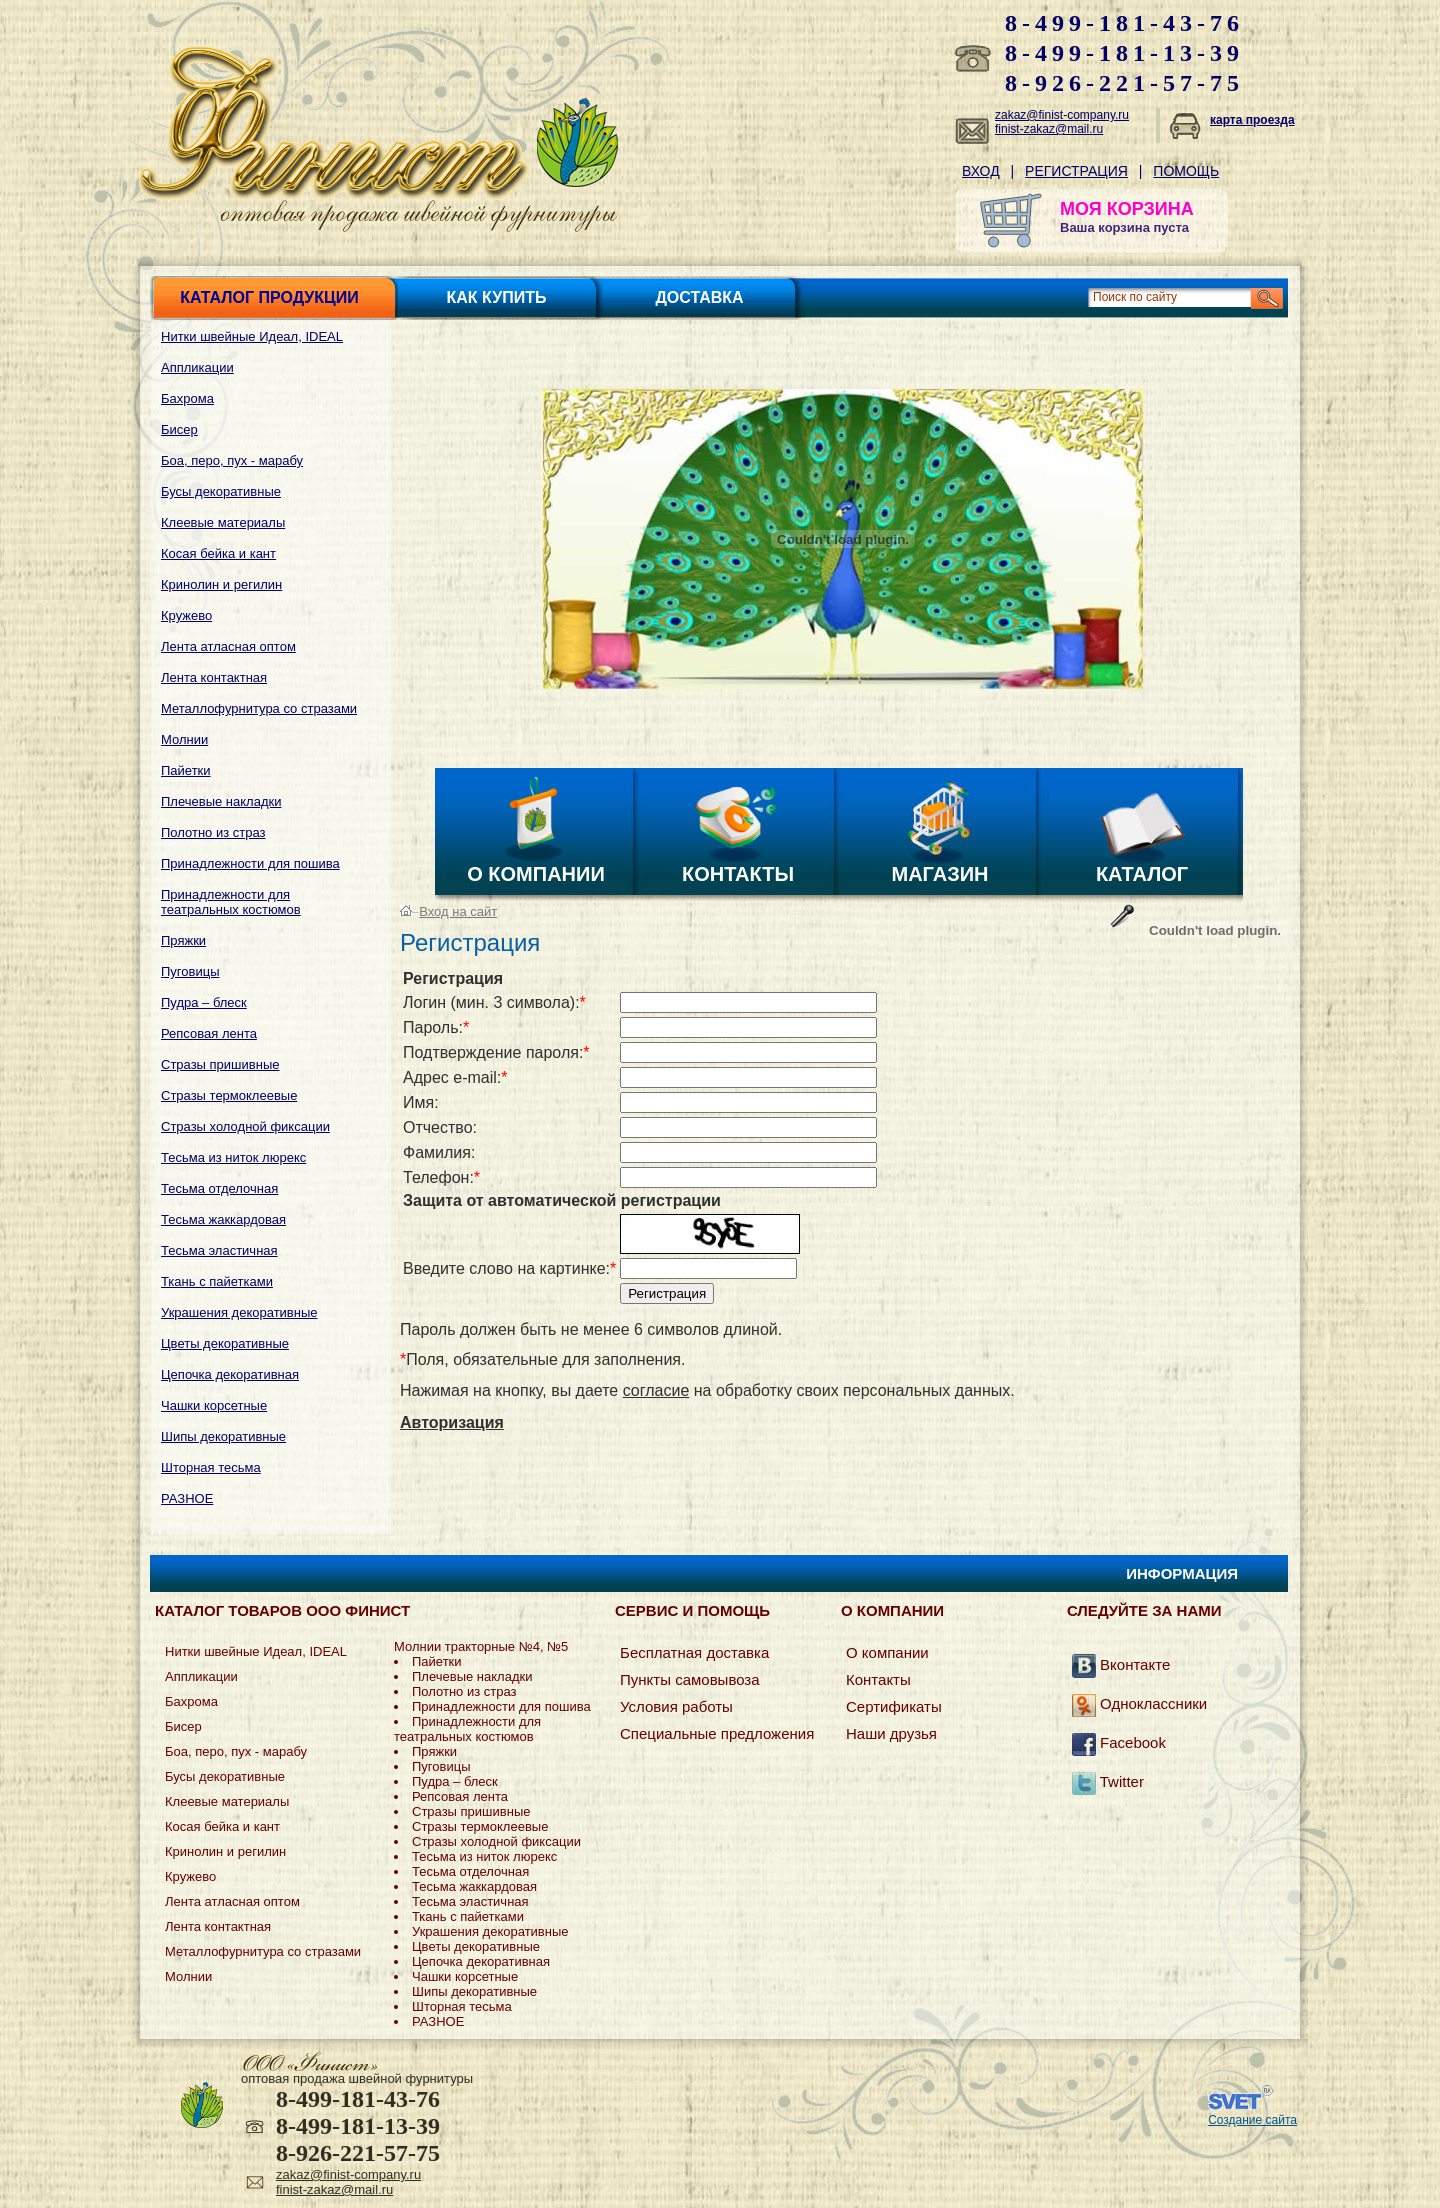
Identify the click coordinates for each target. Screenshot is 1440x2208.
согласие (656, 1390)
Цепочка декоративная (230, 1374)
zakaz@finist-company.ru (1062, 115)
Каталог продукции (269, 297)
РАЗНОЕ (187, 1498)
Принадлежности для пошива (250, 863)
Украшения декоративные (239, 1312)
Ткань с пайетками (217, 1281)
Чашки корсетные (214, 1405)
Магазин (940, 874)
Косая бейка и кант (218, 553)
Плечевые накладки (221, 801)
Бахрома (187, 398)
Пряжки (183, 940)
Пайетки (186, 770)
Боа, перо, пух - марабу (232, 460)
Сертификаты (894, 1706)
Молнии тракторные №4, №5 (481, 1646)
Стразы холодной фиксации (245, 1126)
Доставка (699, 297)
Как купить (497, 297)
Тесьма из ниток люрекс (233, 1157)
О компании (536, 874)
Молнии (184, 739)
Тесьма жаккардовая (223, 1219)
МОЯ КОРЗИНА (1127, 209)
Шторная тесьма (211, 1467)
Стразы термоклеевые (229, 1095)
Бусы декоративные (221, 491)
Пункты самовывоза (690, 1679)
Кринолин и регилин (221, 584)
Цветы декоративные (225, 1343)
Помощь (1186, 171)
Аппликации (197, 367)
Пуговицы (190, 971)
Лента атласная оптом (228, 646)
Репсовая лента (209, 1033)
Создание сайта (1252, 2120)
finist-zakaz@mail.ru (1049, 129)
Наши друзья (891, 1733)
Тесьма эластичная (219, 1250)
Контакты (738, 874)
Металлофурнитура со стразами (259, 708)
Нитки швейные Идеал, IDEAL (252, 336)
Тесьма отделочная (219, 1188)
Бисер (179, 429)
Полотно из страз (213, 832)
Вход (981, 171)
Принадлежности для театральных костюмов (231, 902)
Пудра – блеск (204, 1002)
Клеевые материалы (223, 522)
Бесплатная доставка (694, 1652)
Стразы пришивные (220, 1064)
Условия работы (676, 1706)
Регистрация (1076, 171)
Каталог (1142, 874)
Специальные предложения (717, 1733)
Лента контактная (214, 677)
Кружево (186, 615)
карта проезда (1252, 120)
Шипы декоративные (223, 1436)
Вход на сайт (458, 911)
